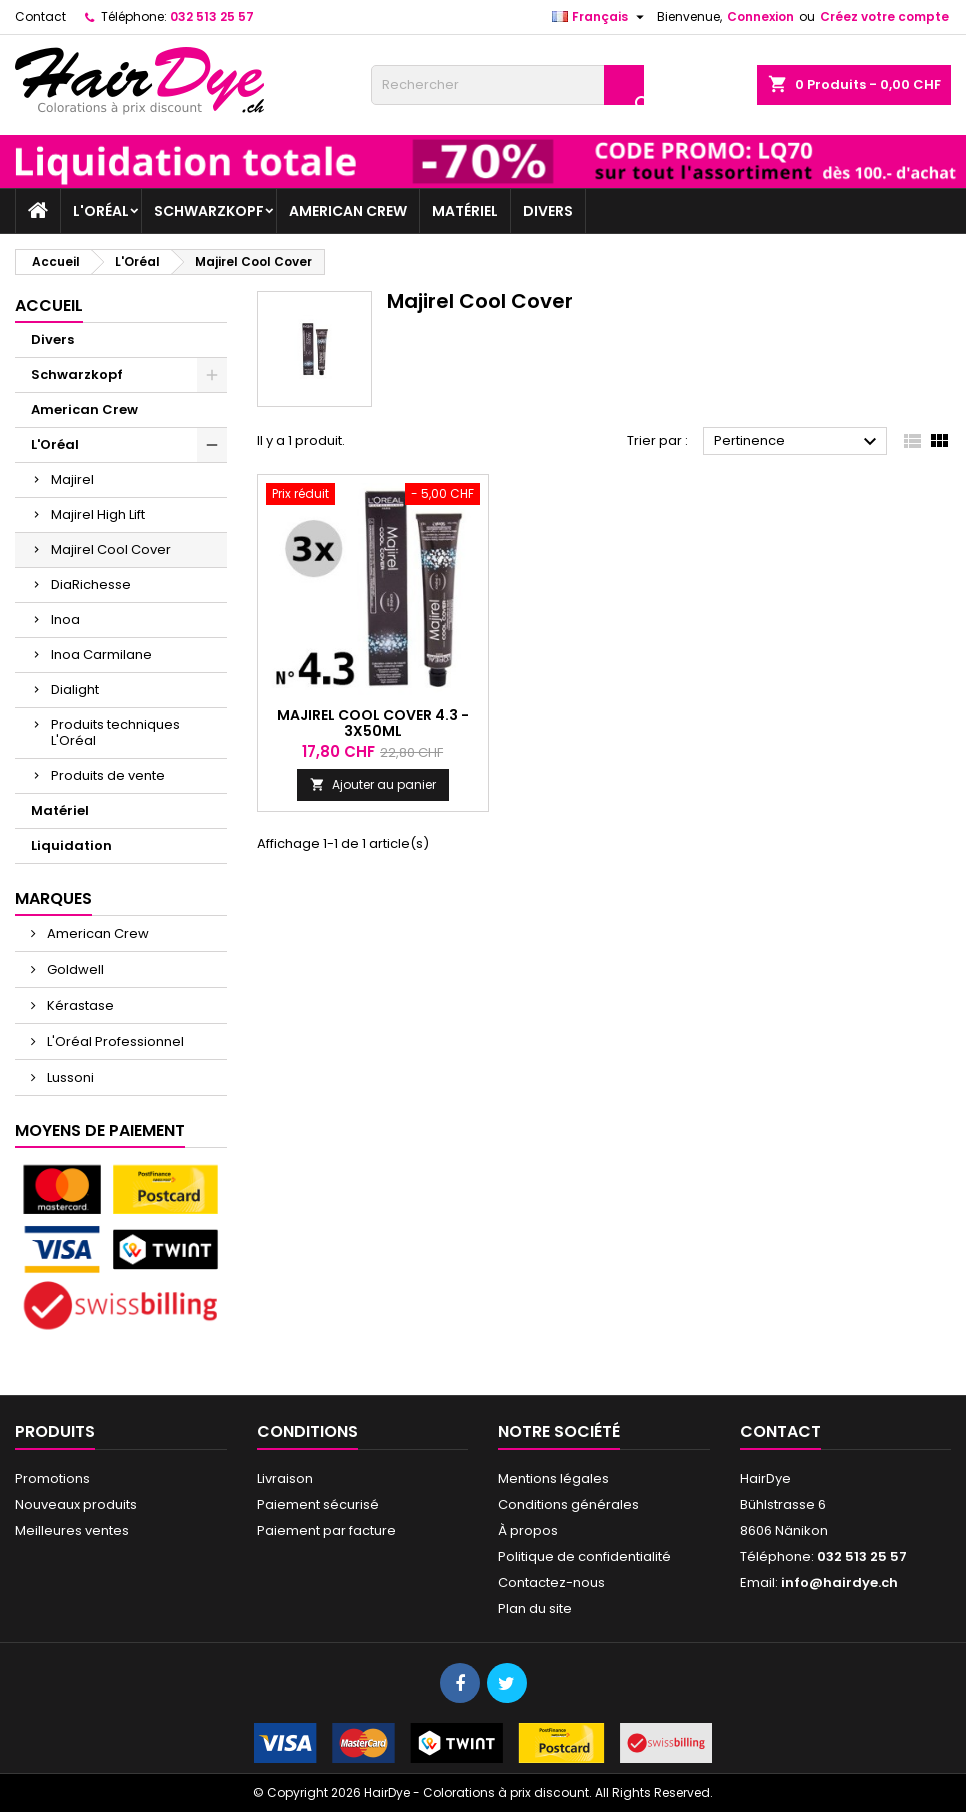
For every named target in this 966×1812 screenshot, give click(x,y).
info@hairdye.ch (839, 1582)
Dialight (75, 689)
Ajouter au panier (373, 784)
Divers (548, 211)
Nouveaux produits (76, 1504)
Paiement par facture (326, 1530)
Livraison (285, 1478)
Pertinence (798, 442)
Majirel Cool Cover (111, 549)
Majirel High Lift (98, 514)
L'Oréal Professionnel (114, 1041)
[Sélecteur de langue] (600, 17)
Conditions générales (568, 1504)
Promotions (52, 1478)
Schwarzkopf (209, 211)
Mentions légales (553, 1478)
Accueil (49, 305)
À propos (528, 1530)
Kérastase (79, 1005)
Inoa (65, 619)
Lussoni (69, 1077)
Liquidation (71, 845)
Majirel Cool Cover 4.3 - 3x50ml (373, 723)
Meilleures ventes (72, 1530)
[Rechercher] (507, 85)
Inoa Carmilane (101, 654)
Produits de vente (108, 775)
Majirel (72, 479)
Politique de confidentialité (584, 1556)
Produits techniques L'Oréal (115, 732)
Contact (40, 16)
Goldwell (74, 969)
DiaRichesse (91, 584)
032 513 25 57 (212, 16)
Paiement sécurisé (318, 1504)
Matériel (465, 211)
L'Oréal (101, 211)
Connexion (760, 16)
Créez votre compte (884, 16)
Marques (53, 898)
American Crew (348, 211)
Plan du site (535, 1608)
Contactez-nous (551, 1582)
